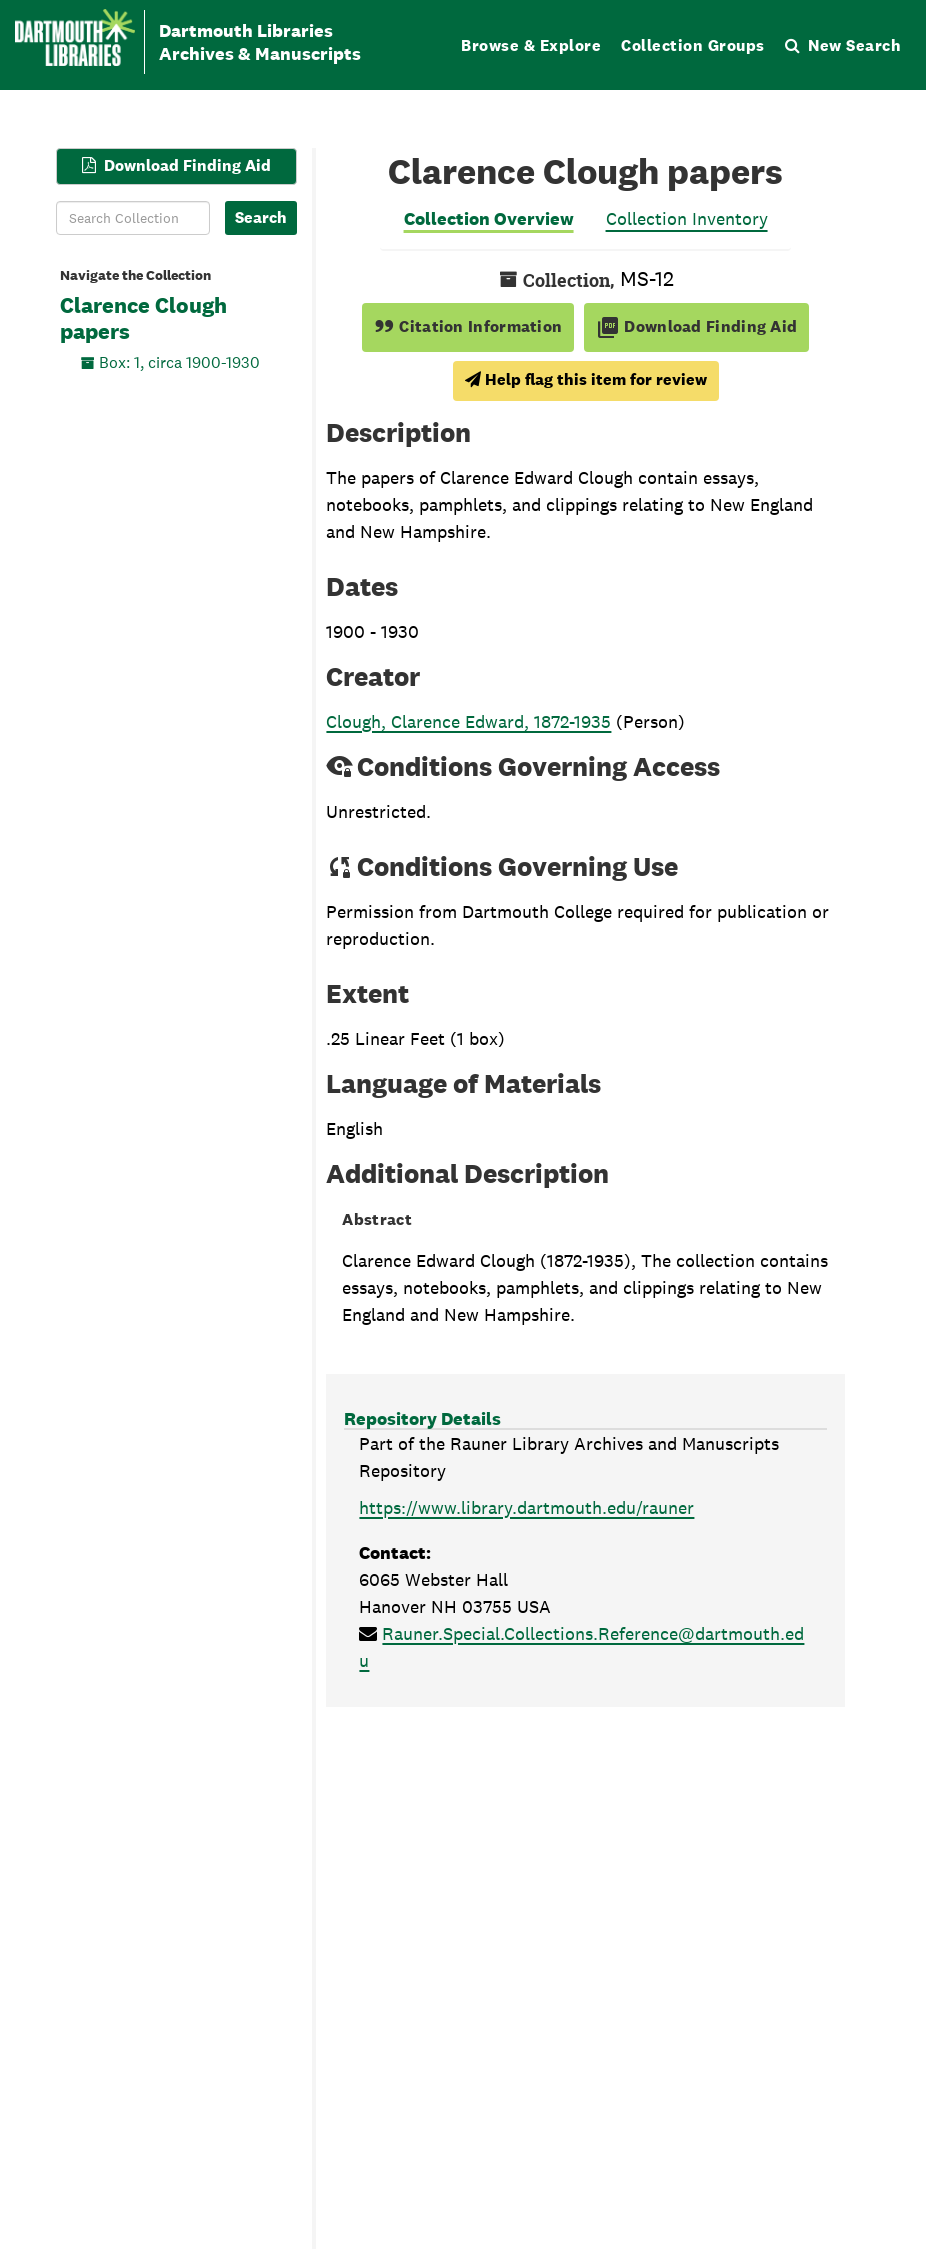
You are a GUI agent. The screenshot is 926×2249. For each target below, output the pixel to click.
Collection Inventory (687, 218)
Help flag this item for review (586, 379)
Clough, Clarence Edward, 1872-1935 (468, 721)
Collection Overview (489, 218)
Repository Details (422, 1418)
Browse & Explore (531, 45)
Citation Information (468, 326)
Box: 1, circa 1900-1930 (179, 361)
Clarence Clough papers (143, 319)
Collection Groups (693, 45)
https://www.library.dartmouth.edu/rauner (526, 1507)
